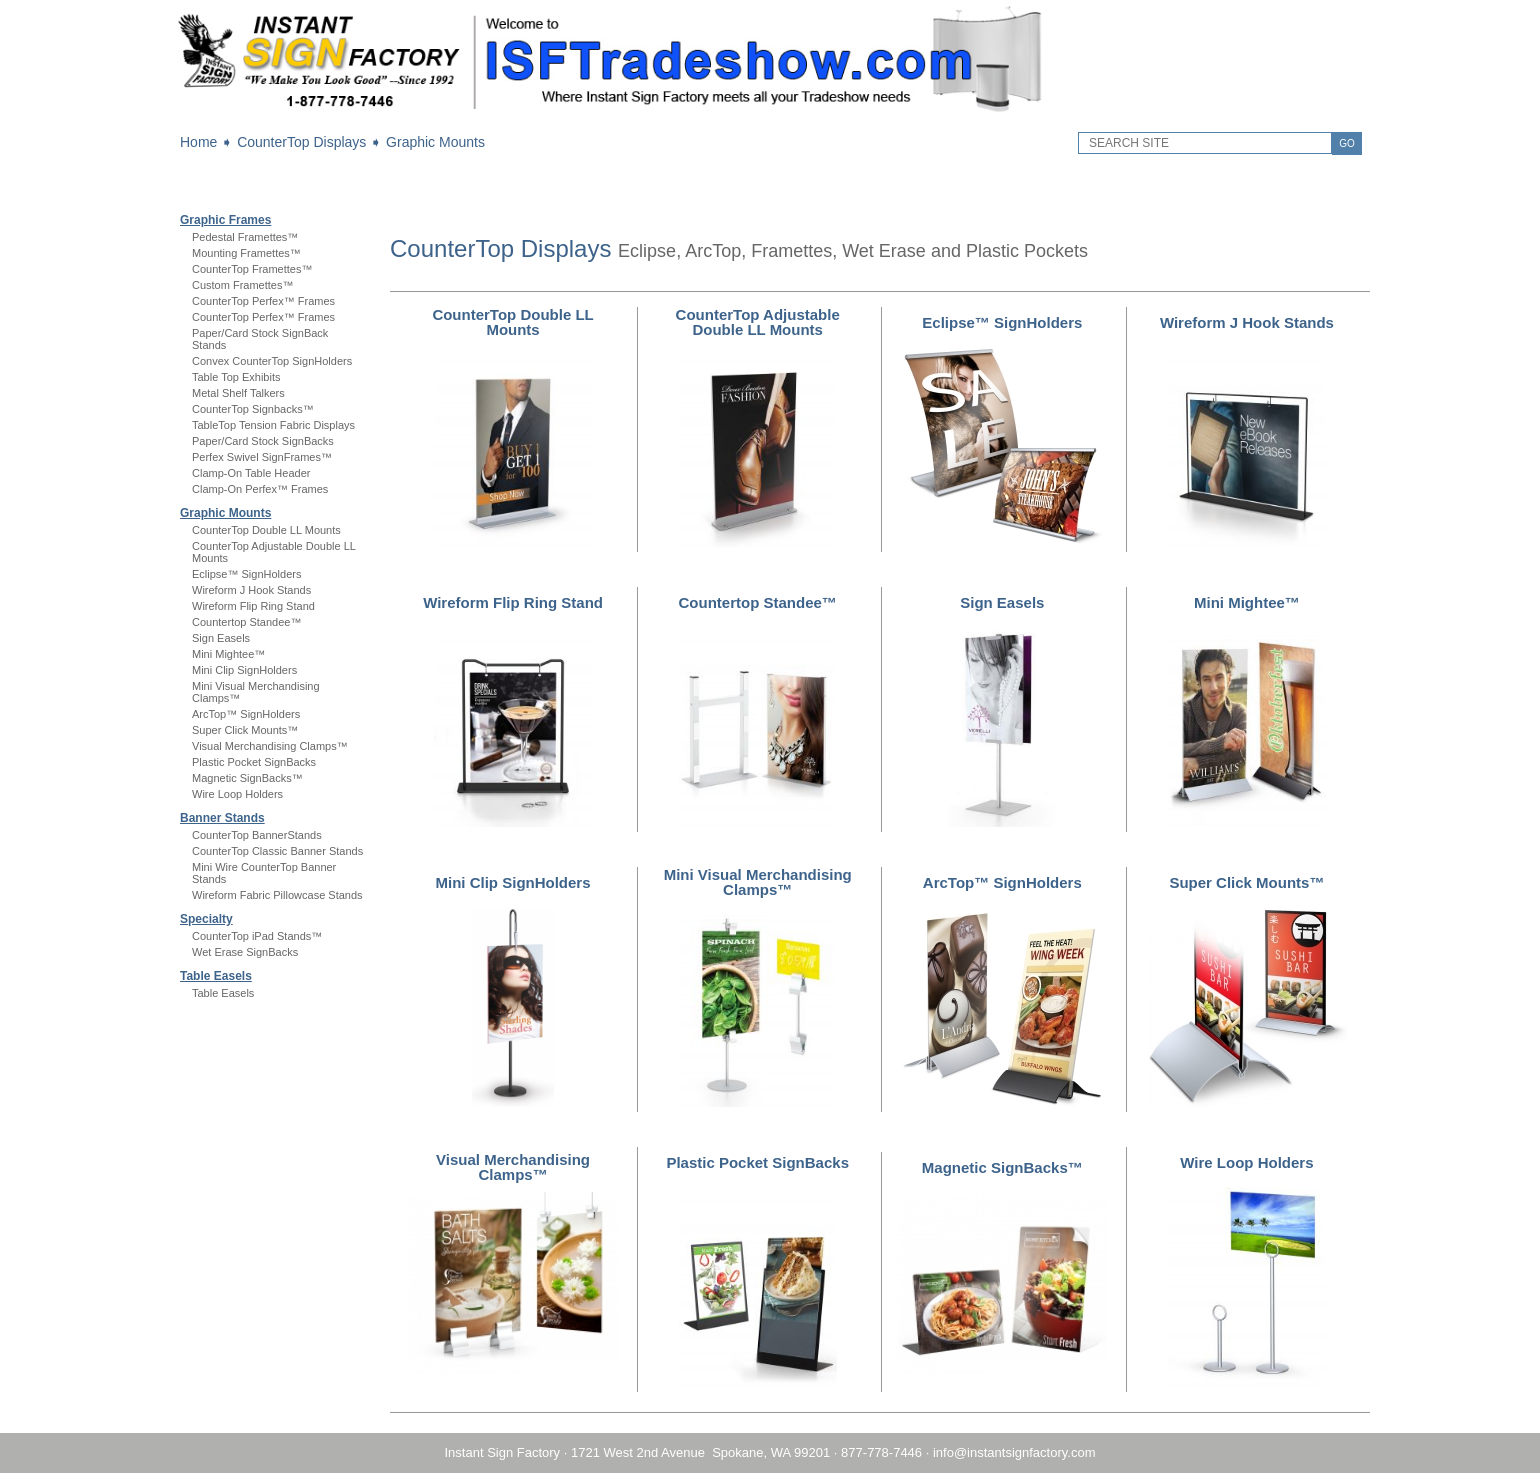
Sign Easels (221, 638)
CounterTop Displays (301, 142)
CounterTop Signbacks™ (253, 409)
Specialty (206, 919)
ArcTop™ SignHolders (246, 714)
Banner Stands (222, 818)
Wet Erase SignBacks (245, 952)
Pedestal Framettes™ (245, 237)
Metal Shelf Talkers (238, 393)
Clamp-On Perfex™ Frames (260, 489)
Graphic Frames (225, 220)
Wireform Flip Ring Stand (253, 606)
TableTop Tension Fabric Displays (273, 425)
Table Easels (216, 976)
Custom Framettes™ (242, 285)
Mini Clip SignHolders (244, 670)
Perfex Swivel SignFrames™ (262, 457)
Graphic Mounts (435, 142)
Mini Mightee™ (228, 654)
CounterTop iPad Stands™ (257, 936)
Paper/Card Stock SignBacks (263, 441)
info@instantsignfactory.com (1014, 1452)
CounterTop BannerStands (257, 835)
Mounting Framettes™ (246, 253)
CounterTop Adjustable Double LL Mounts (758, 322)
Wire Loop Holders (237, 794)
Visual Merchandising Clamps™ (270, 746)
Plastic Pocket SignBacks (254, 762)
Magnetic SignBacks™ (247, 778)
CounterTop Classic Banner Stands (277, 851)
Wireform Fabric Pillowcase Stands (277, 895)
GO (1347, 143)
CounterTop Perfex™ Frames (263, 301)
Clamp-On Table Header (251, 473)
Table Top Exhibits (236, 377)
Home (198, 142)
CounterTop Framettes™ (252, 269)
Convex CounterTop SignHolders (272, 361)
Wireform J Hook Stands (251, 590)
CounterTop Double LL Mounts (266, 530)
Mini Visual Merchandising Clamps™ (758, 882)
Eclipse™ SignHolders (246, 574)
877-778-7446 (881, 1452)
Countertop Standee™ (246, 622)
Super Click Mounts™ (245, 730)
